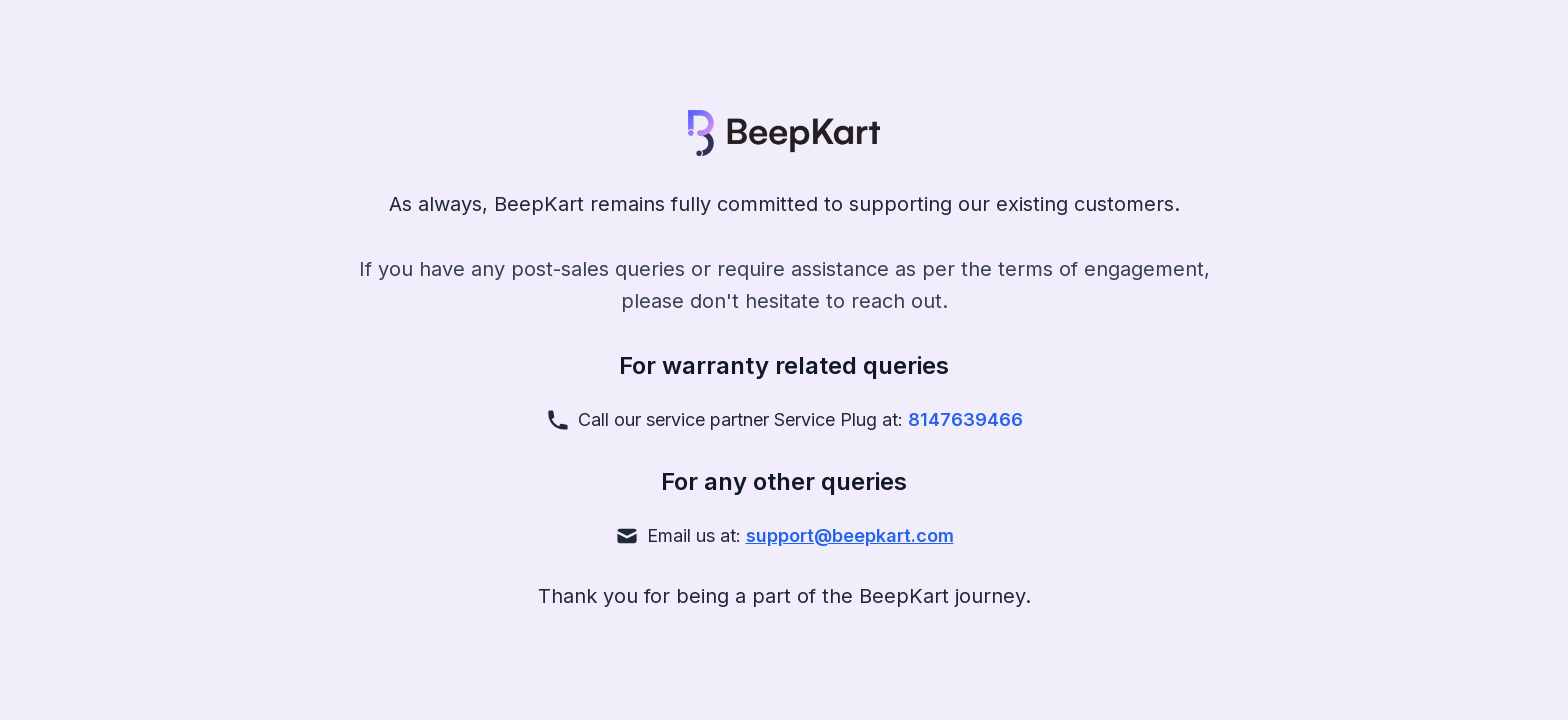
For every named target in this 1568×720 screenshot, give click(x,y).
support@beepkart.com (850, 535)
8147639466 (965, 419)
